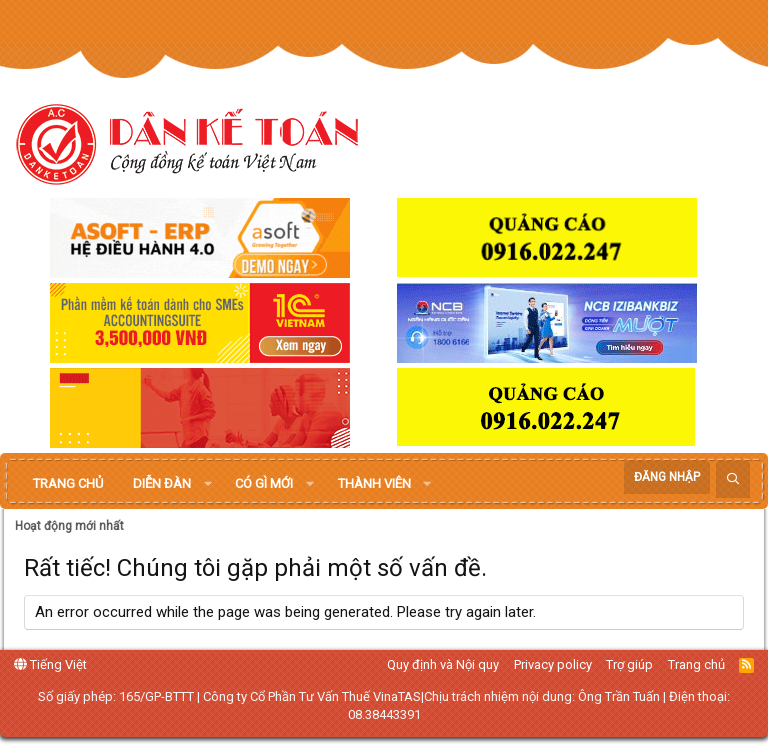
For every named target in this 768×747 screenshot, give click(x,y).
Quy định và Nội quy (443, 664)
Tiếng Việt (50, 664)
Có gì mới (264, 483)
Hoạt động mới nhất (69, 526)
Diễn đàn (162, 483)
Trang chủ (68, 483)
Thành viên (374, 483)
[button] (208, 484)
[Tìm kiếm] (733, 479)
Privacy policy (553, 664)
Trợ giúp (629, 664)
